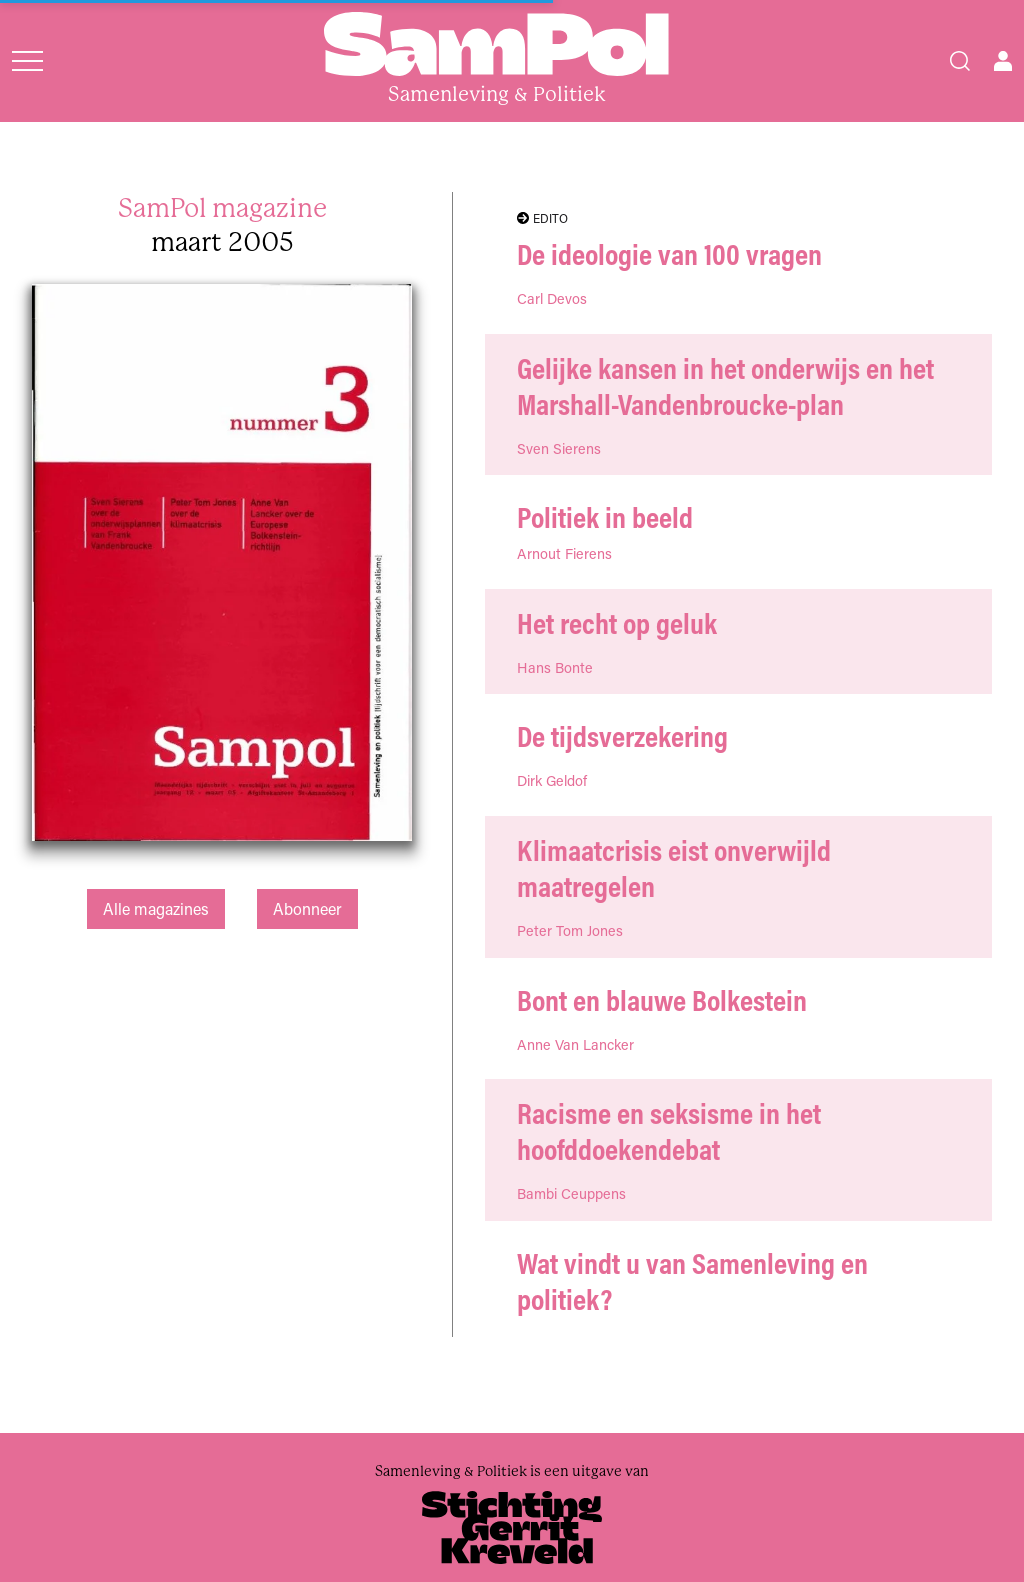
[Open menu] (27, 61)
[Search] (960, 61)
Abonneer (307, 908)
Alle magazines (156, 908)
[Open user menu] (1003, 61)
